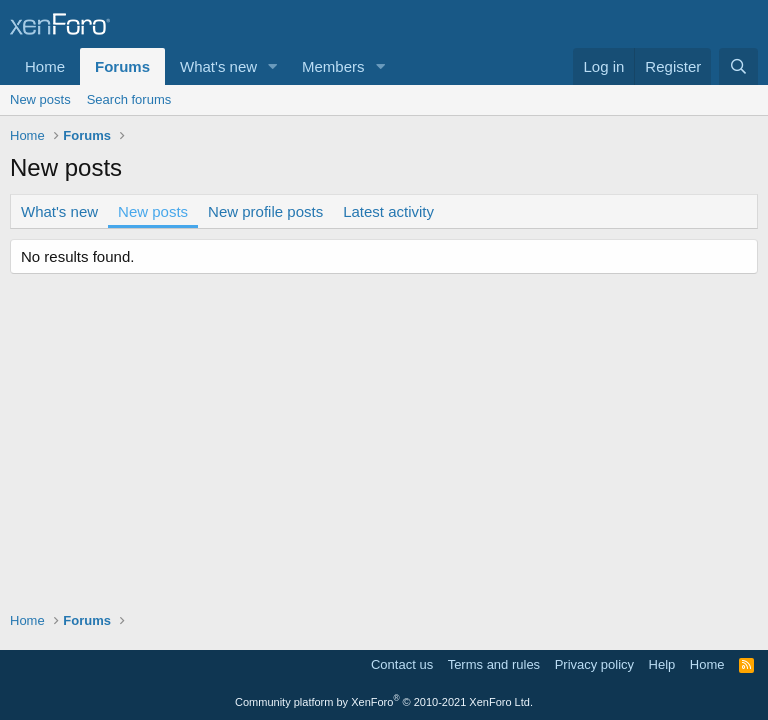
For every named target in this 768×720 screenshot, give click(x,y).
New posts (40, 99)
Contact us (402, 664)
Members (333, 66)
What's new (218, 66)
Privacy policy (594, 664)
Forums (122, 66)
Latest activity (388, 211)
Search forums (129, 99)
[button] (273, 66)
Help (662, 664)
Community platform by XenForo (384, 702)
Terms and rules (494, 664)
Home (45, 66)
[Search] (738, 66)
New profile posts (265, 211)
